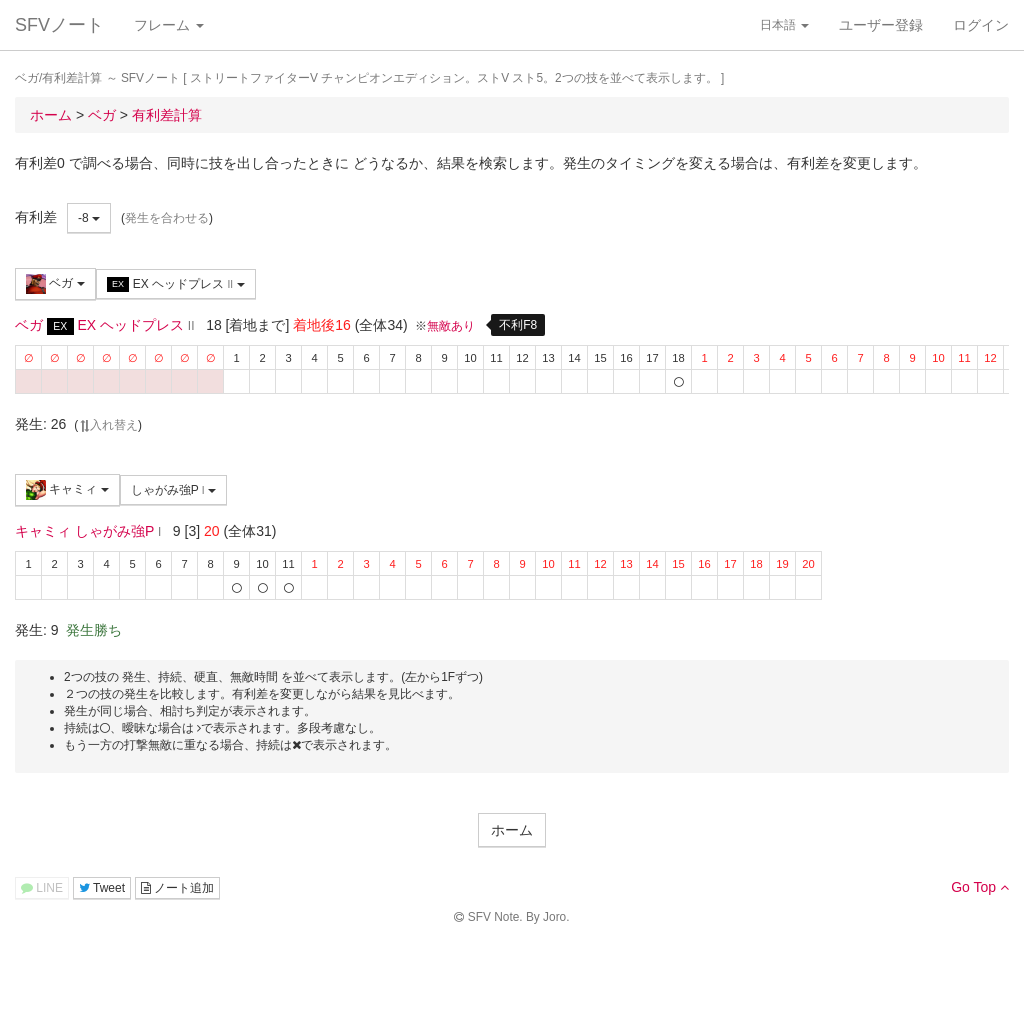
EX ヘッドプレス (176, 284)
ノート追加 (177, 888)
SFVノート (59, 25)
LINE (42, 888)
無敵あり (451, 326)
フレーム (169, 25)
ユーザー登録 (881, 25)
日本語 (784, 25)
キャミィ (67, 490)
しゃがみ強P (173, 490)
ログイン (981, 25)
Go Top (980, 887)
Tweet (102, 888)
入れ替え (108, 425)
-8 (89, 218)
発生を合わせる (167, 218)
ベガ (55, 284)
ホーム (512, 830)
